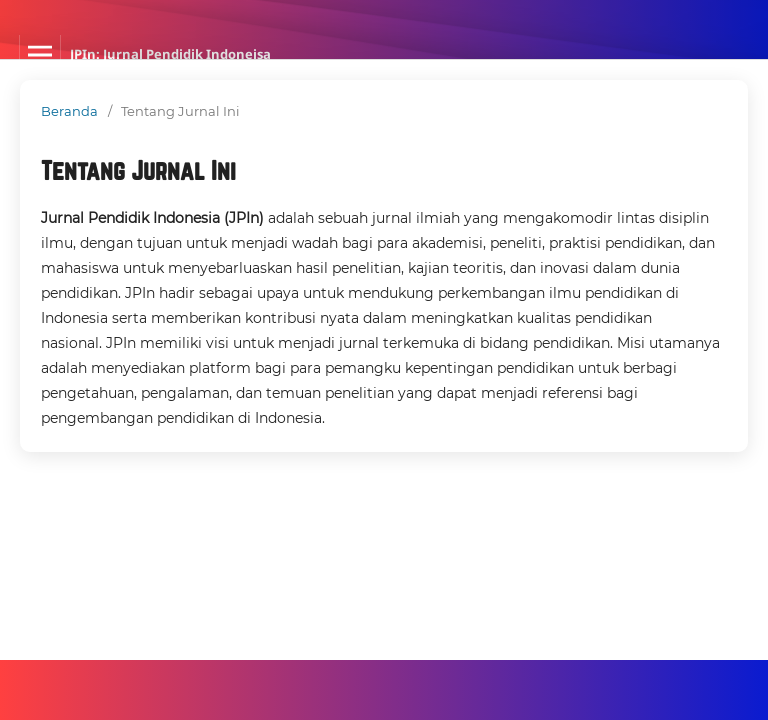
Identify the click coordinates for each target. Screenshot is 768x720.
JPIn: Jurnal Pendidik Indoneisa (170, 54)
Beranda (69, 111)
